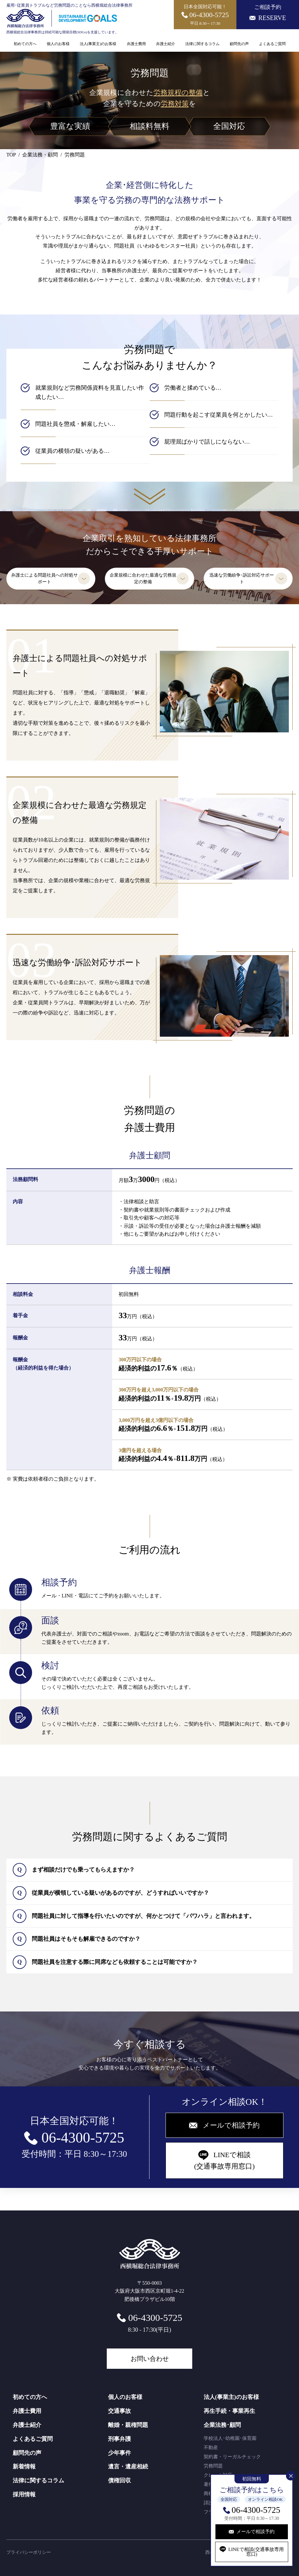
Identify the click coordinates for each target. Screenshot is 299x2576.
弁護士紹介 (165, 44)
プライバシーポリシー (28, 2552)
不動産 (211, 2447)
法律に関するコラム (202, 44)
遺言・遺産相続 (128, 2466)
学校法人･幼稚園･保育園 (230, 2438)
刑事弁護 (119, 2439)
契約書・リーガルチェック (232, 2456)
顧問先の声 (239, 44)
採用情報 (24, 2494)
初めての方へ (25, 44)
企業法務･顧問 (222, 2425)
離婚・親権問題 (128, 2425)
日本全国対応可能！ (205, 15)
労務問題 (213, 2465)
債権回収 (119, 2480)
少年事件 (119, 2453)
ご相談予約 (267, 12)
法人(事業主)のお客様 (98, 44)
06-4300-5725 (256, 2510)
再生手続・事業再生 (229, 2411)
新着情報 (24, 2466)
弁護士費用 (136, 44)
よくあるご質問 (272, 44)
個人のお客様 (58, 44)
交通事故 (119, 2411)
